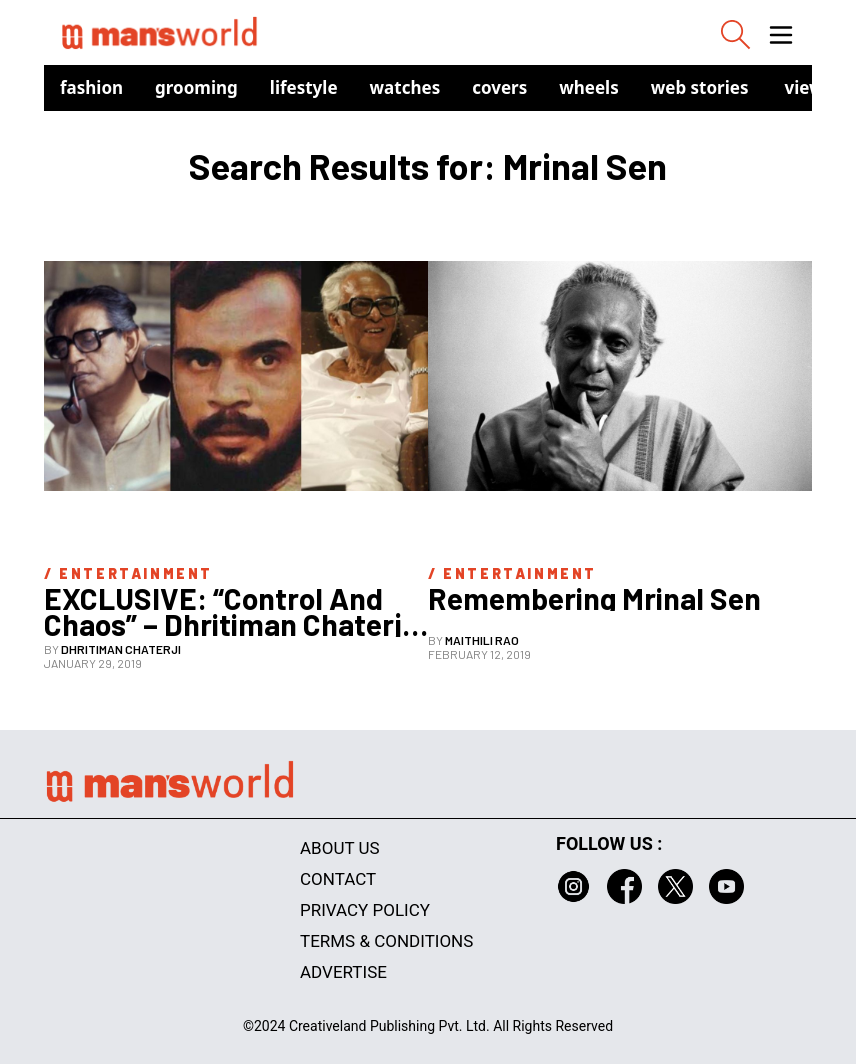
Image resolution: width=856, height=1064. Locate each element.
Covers (499, 87)
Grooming (196, 87)
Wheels (589, 87)
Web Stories (700, 87)
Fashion (91, 87)
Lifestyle (304, 87)
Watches (405, 87)
